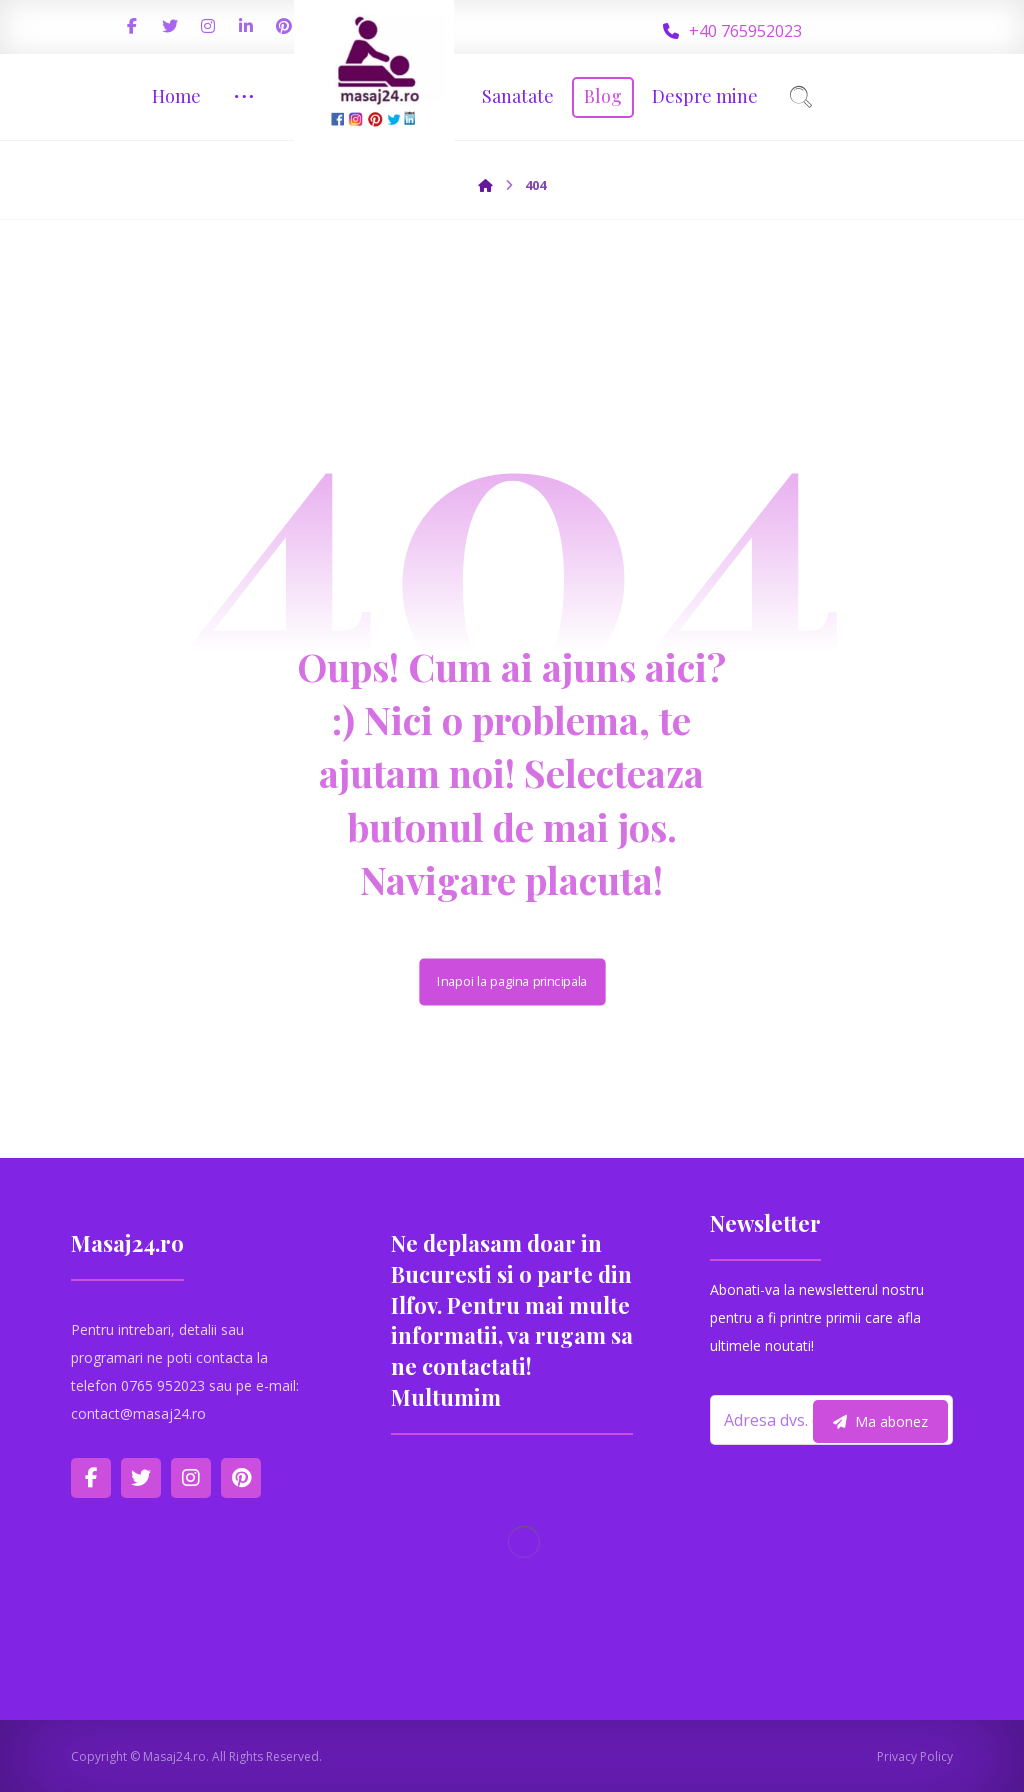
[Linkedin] (246, 26)
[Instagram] (208, 26)
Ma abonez (880, 1421)
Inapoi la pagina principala (512, 981)
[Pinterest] (284, 26)
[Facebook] (132, 26)
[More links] (244, 96)
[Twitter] (170, 26)
